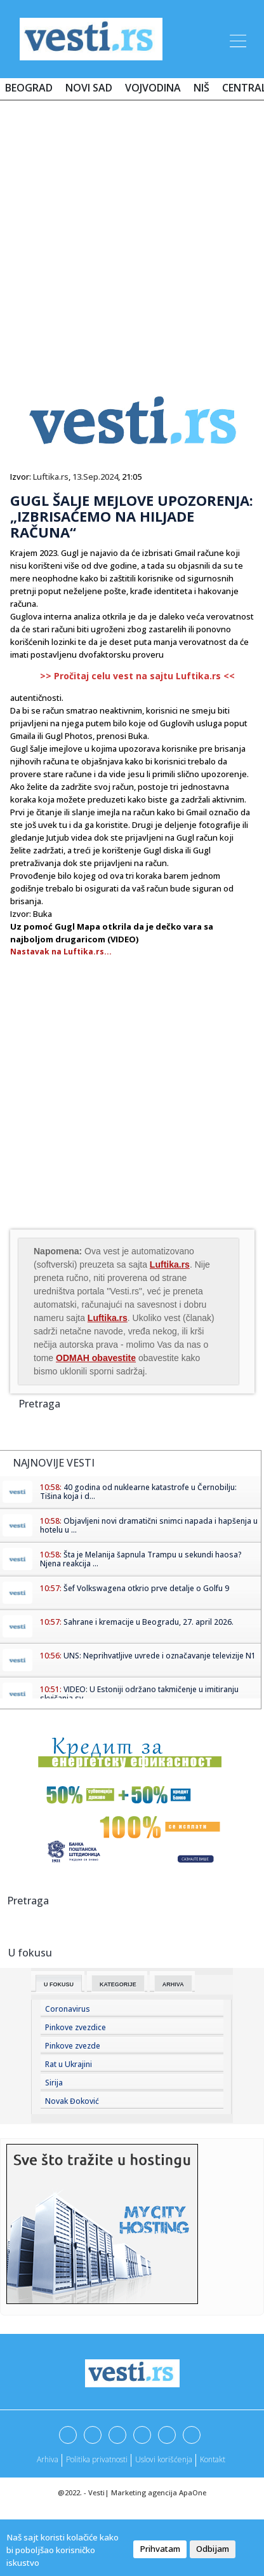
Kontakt (212, 2459)
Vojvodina (153, 88)
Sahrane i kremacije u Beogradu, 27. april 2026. (148, 1622)
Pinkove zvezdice (75, 2027)
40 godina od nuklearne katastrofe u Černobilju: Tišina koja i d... (138, 1492)
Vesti (96, 2492)
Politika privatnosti (97, 2459)
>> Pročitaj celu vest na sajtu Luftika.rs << (137, 676)
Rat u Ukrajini (68, 2064)
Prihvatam (160, 2548)
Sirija (54, 2082)
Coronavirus (67, 2008)
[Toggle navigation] (237, 39)
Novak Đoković (72, 2101)
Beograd (29, 88)
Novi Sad (88, 88)
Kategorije (118, 1984)
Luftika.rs (51, 476)
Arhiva (173, 1984)
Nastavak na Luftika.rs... (61, 951)
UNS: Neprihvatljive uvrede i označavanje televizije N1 (159, 1655)
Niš (201, 88)
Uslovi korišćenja (163, 2459)
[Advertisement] (132, 235)
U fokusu (59, 1984)
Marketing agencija (144, 2492)
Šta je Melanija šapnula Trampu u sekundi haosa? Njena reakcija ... (141, 1559)
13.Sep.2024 (95, 476)
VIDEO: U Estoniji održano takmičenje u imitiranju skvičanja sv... (139, 1694)
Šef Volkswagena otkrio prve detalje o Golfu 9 (146, 1588)
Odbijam (212, 2548)
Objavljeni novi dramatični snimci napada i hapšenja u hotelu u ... (149, 1525)
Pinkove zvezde (72, 2045)
